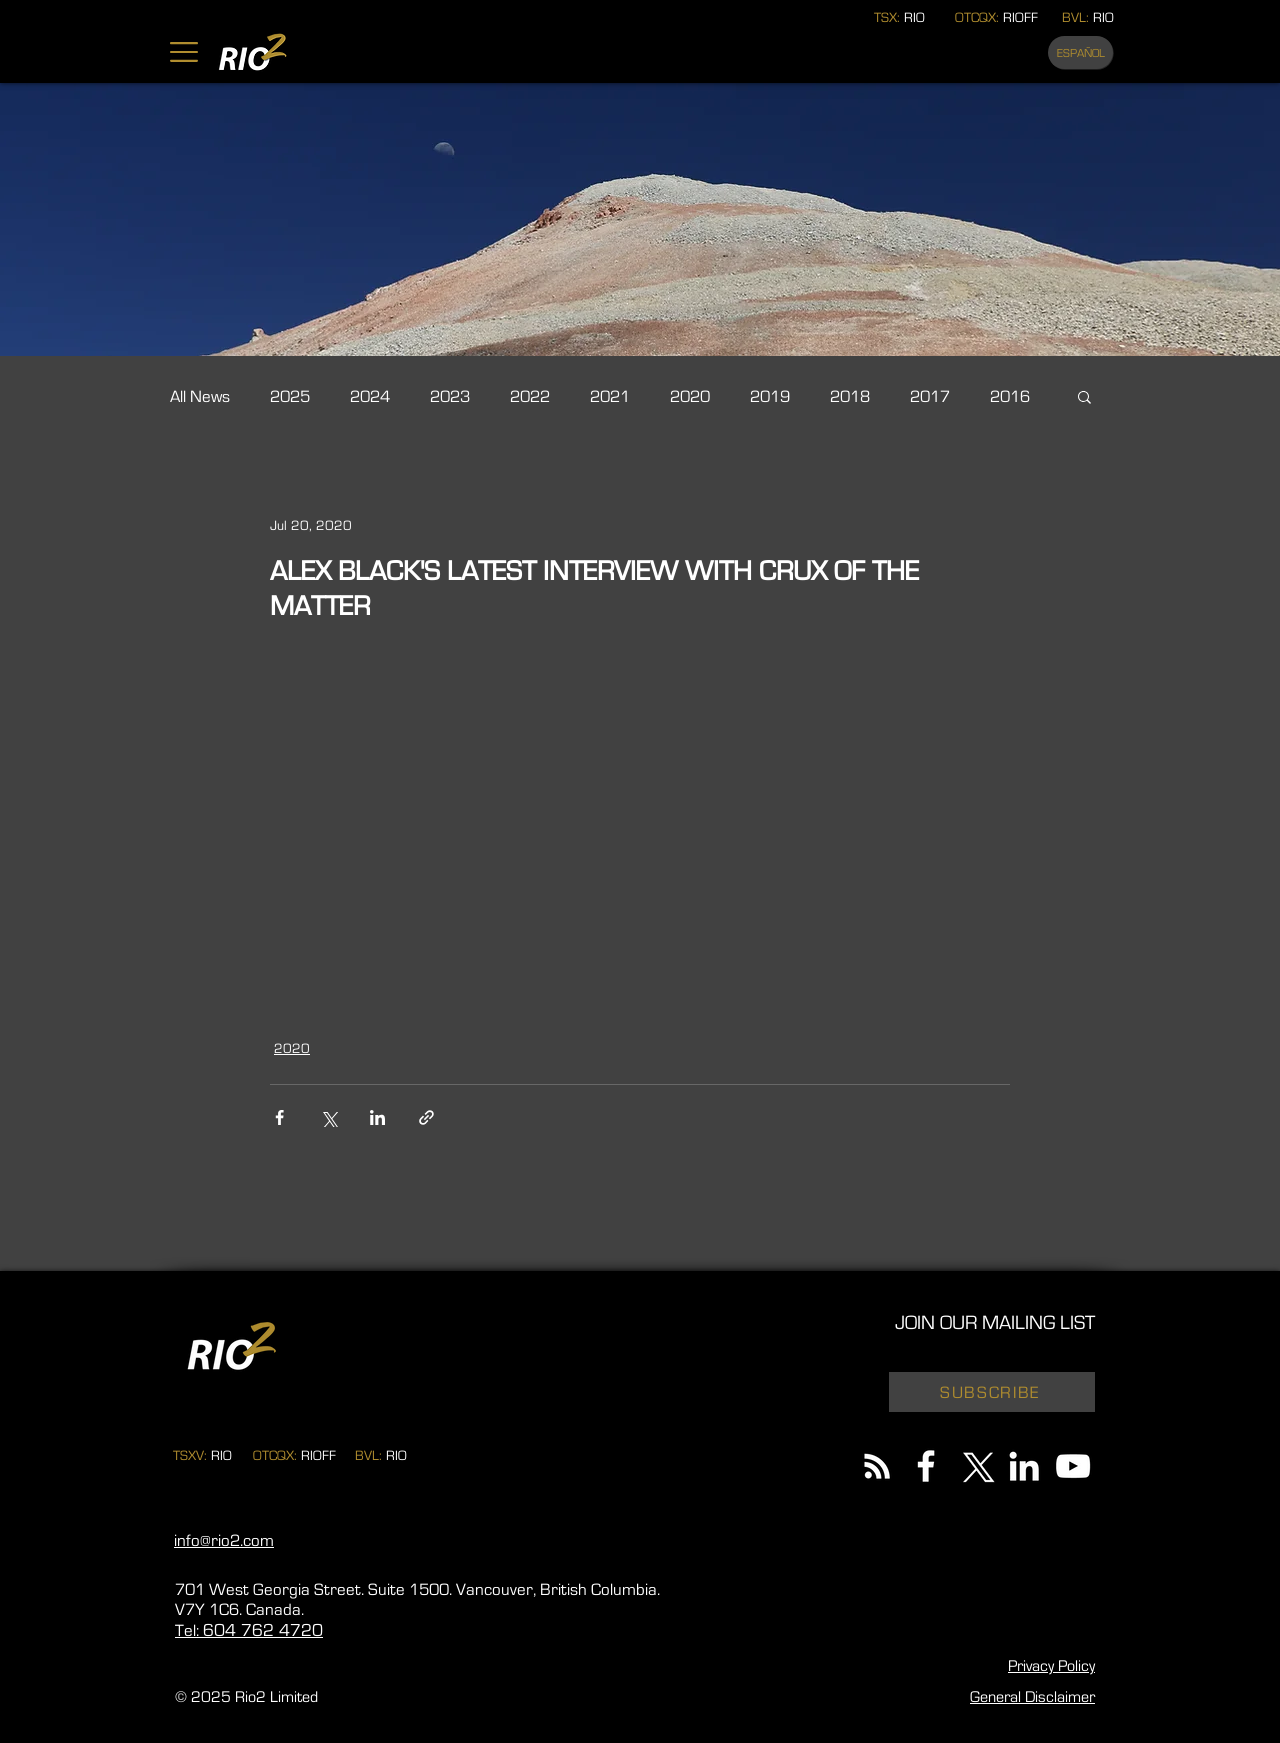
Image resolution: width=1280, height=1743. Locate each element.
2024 (370, 396)
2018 (850, 396)
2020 (690, 396)
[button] (184, 52)
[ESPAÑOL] (1080, 52)
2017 (930, 396)
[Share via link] (426, 1117)
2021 (610, 396)
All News (200, 396)
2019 (770, 396)
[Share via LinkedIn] (377, 1117)
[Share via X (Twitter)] (328, 1117)
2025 (290, 396)
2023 (450, 396)
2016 (1010, 396)
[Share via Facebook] (279, 1117)
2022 (530, 396)
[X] (975, 1466)
